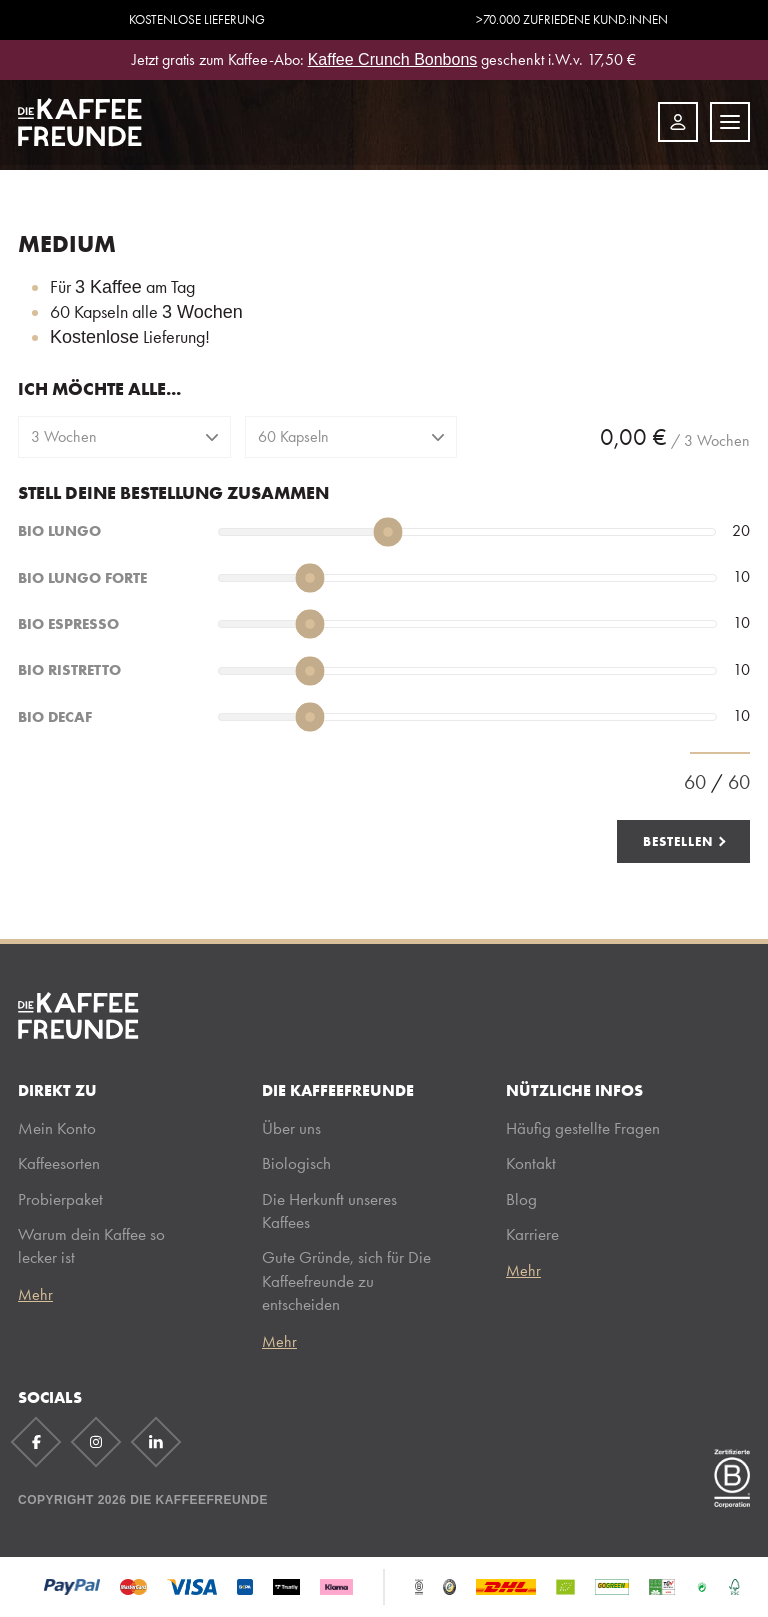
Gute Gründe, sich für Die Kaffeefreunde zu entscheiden (346, 1280)
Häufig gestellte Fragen (583, 1128)
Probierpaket (60, 1199)
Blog (521, 1199)
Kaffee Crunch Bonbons (393, 59)
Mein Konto (57, 1128)
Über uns (291, 1128)
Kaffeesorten (59, 1163)
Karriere (532, 1234)
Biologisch (296, 1163)
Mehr (35, 1295)
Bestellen (678, 841)
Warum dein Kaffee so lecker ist (91, 1245)
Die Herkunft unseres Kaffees (329, 1210)
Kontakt (531, 1163)
